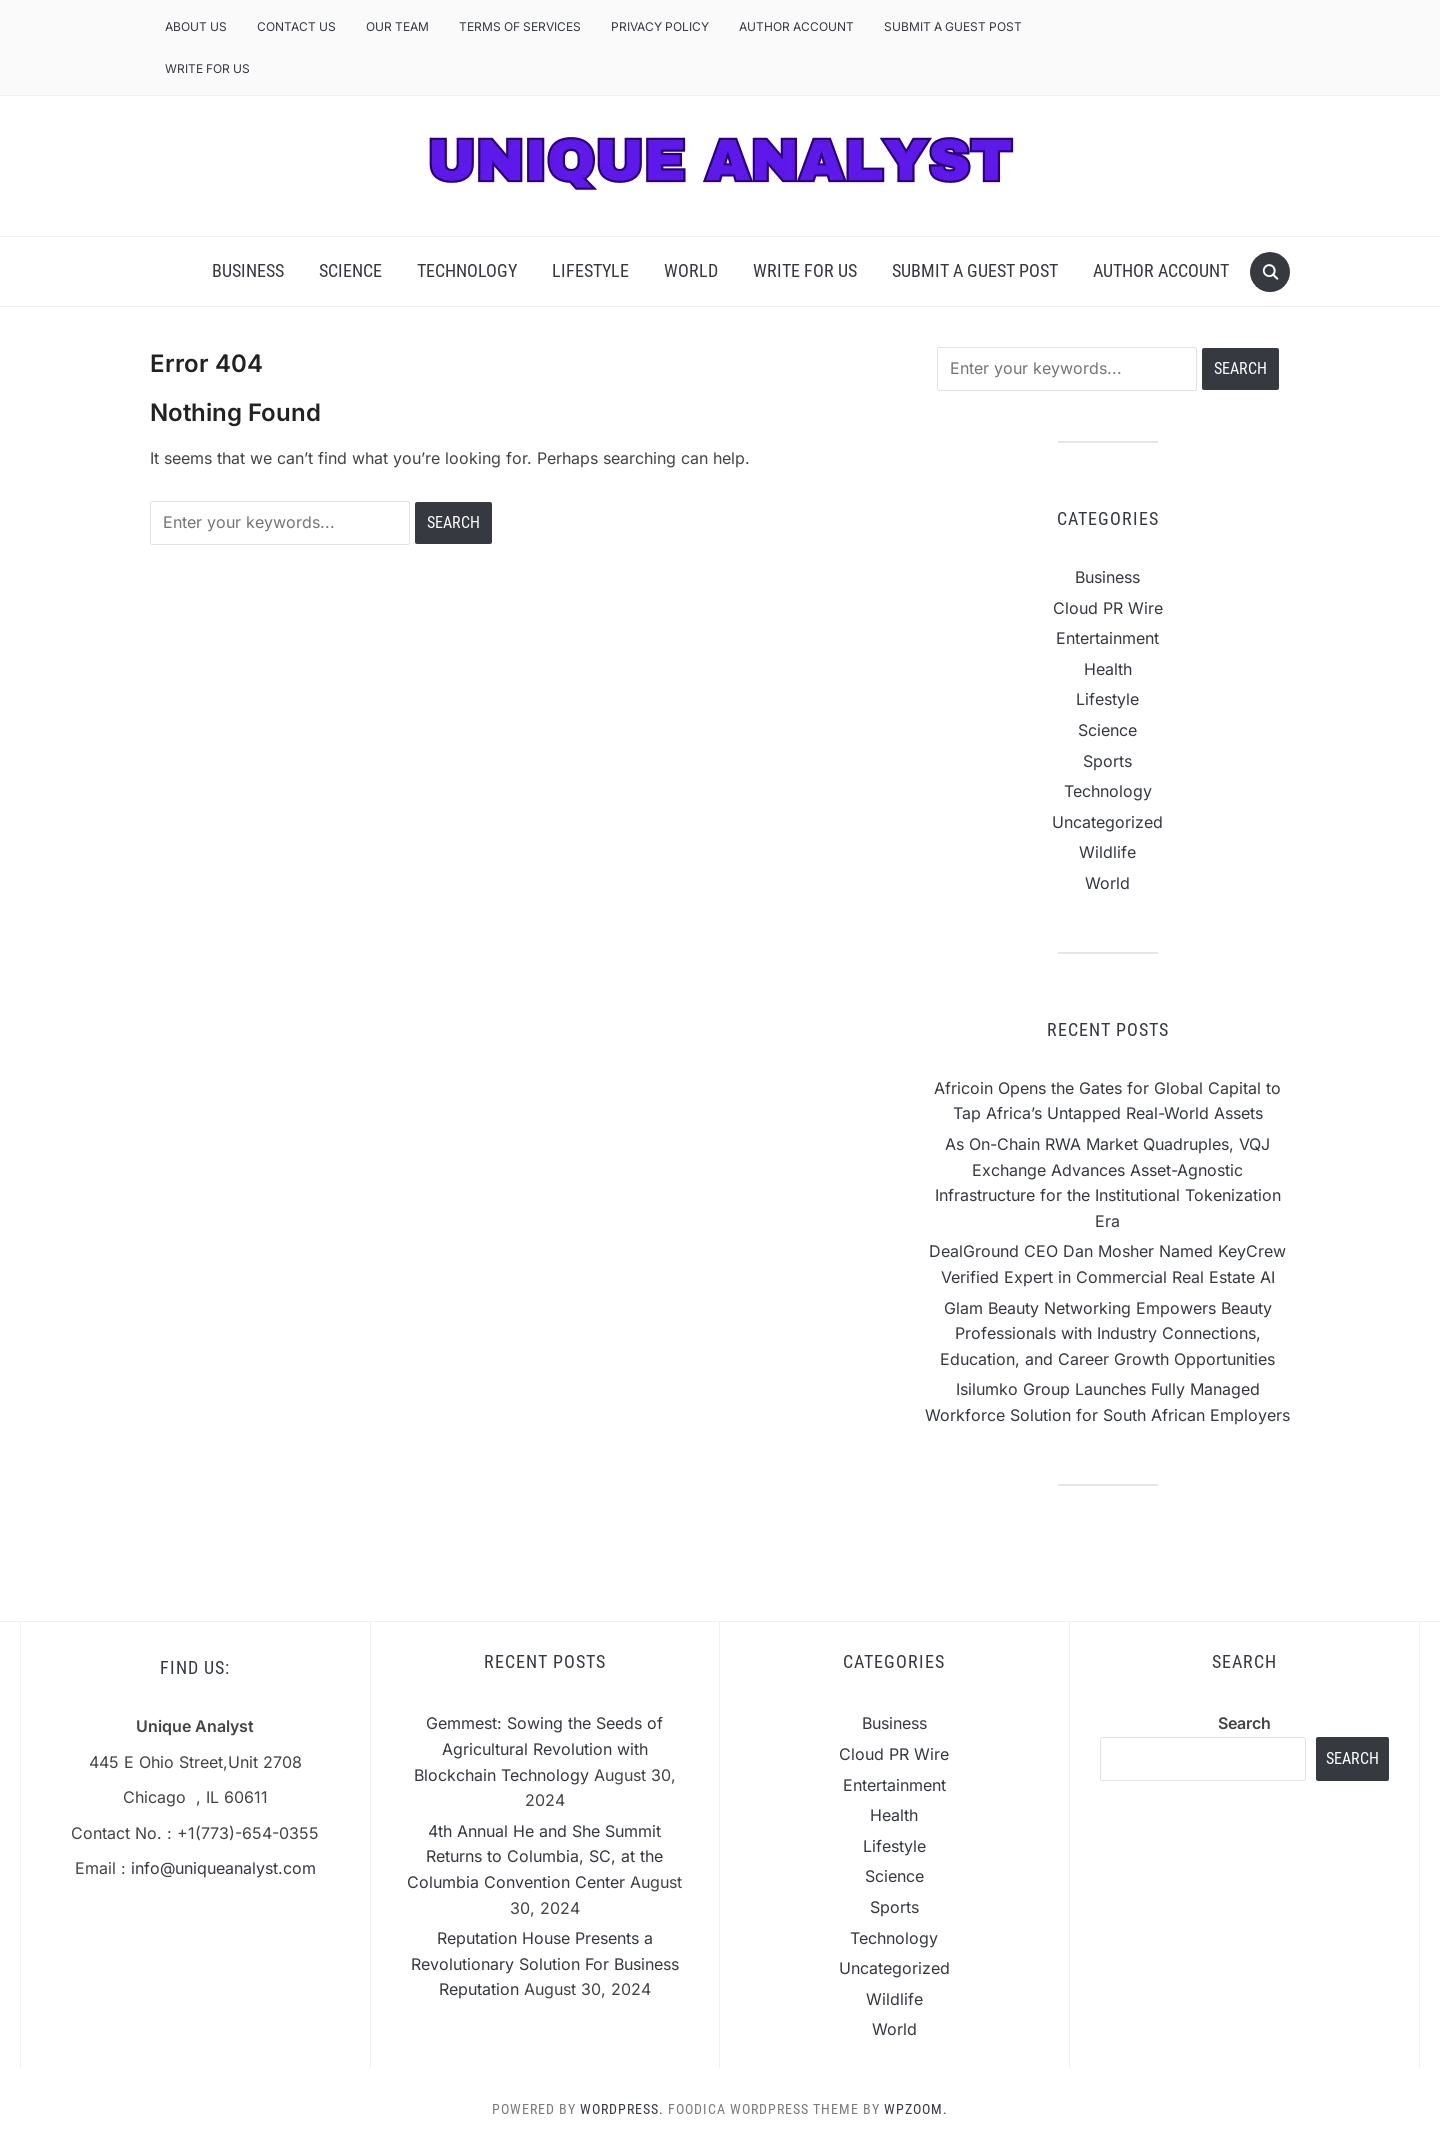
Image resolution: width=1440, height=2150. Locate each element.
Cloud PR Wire (1108, 608)
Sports (1107, 761)
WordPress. (622, 2109)
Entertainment (1107, 638)
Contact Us (296, 26)
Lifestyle (590, 270)
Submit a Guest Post (953, 26)
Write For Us (207, 68)
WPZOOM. (916, 2109)
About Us (196, 26)
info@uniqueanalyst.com (223, 1868)
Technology (467, 270)
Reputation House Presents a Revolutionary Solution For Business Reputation (545, 1963)
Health (1108, 669)
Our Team (397, 26)
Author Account (796, 26)
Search (1244, 1723)
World (691, 270)
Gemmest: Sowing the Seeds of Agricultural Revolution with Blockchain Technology (539, 1748)
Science (350, 270)
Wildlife (1107, 852)
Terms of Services (520, 26)
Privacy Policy (660, 26)
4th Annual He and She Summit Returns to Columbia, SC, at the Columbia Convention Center (535, 1856)
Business (248, 270)
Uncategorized (1107, 822)
